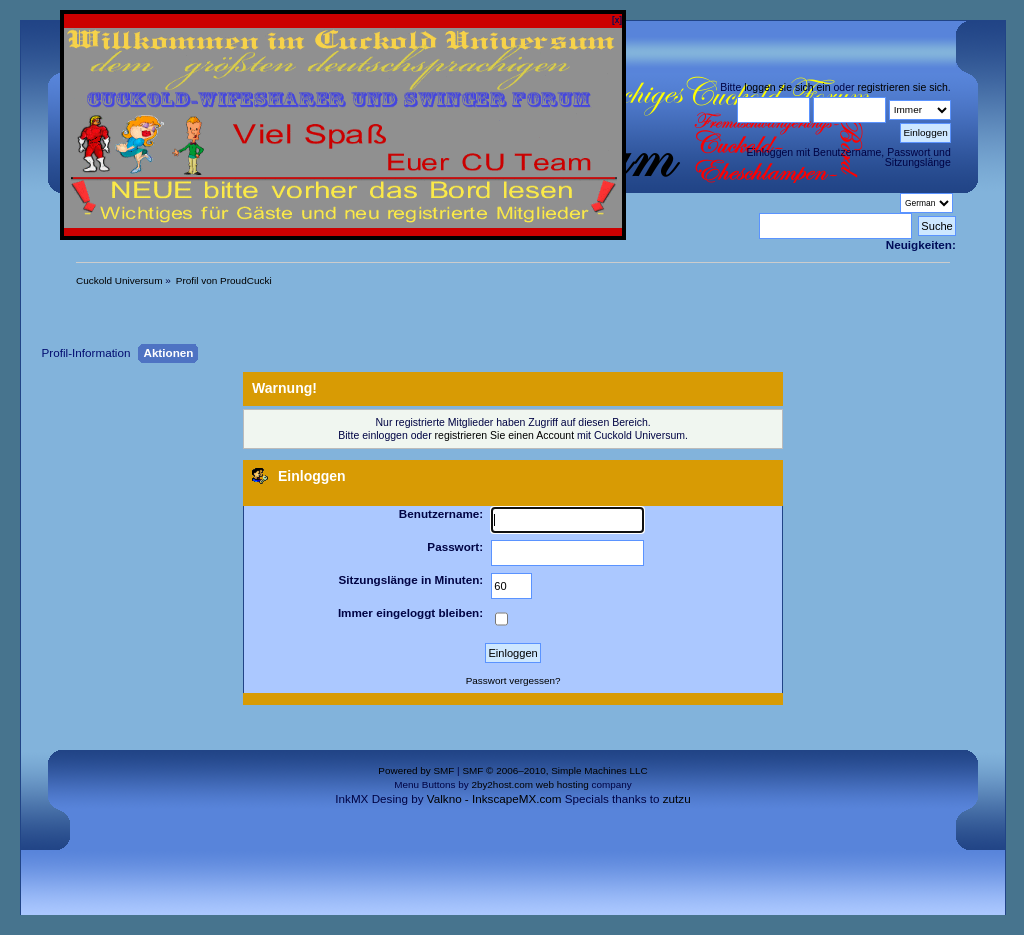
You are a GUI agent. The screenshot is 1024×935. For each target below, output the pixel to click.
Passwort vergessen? (513, 680)
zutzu (677, 798)
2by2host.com (502, 784)
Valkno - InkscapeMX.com (494, 798)
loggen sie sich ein (787, 87)
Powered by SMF (416, 770)
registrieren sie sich (902, 87)
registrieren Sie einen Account (505, 435)
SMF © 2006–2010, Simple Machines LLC (554, 770)
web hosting (562, 784)
